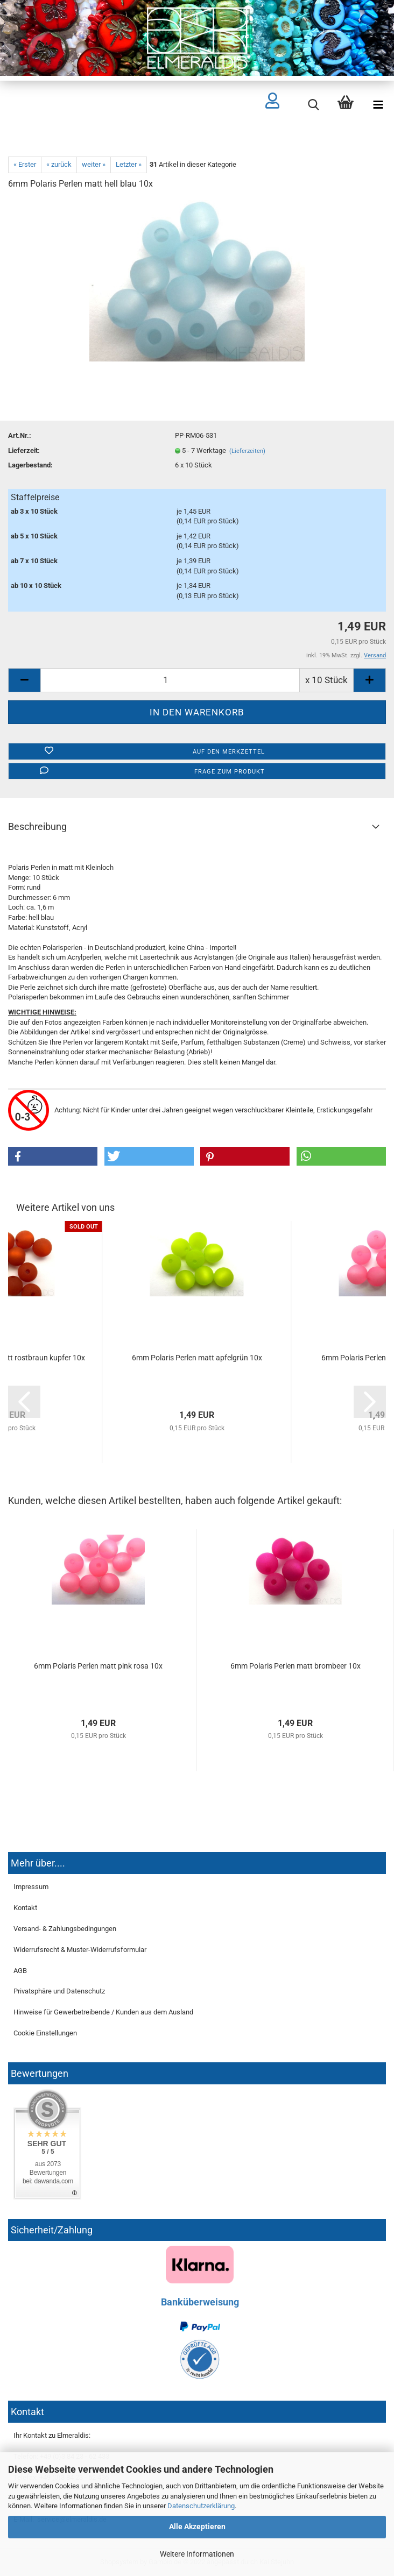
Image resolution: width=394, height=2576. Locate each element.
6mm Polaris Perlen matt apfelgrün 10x (197, 1357)
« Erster (24, 164)
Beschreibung (37, 826)
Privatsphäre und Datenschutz (59, 1991)
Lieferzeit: (24, 450)
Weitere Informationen (197, 2554)
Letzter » (129, 164)
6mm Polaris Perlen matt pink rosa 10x (98, 1666)
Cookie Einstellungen (45, 2033)
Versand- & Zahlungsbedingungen (64, 1929)
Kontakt (25, 1908)
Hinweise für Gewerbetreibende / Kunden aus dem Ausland (103, 2012)
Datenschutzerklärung (201, 2506)
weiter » (93, 164)
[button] (52, 1156)
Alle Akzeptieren (197, 2526)
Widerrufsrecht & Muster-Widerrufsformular (79, 1950)
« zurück (59, 164)
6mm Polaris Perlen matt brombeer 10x (295, 1666)
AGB (20, 1971)
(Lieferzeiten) (247, 451)
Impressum (30, 1887)
